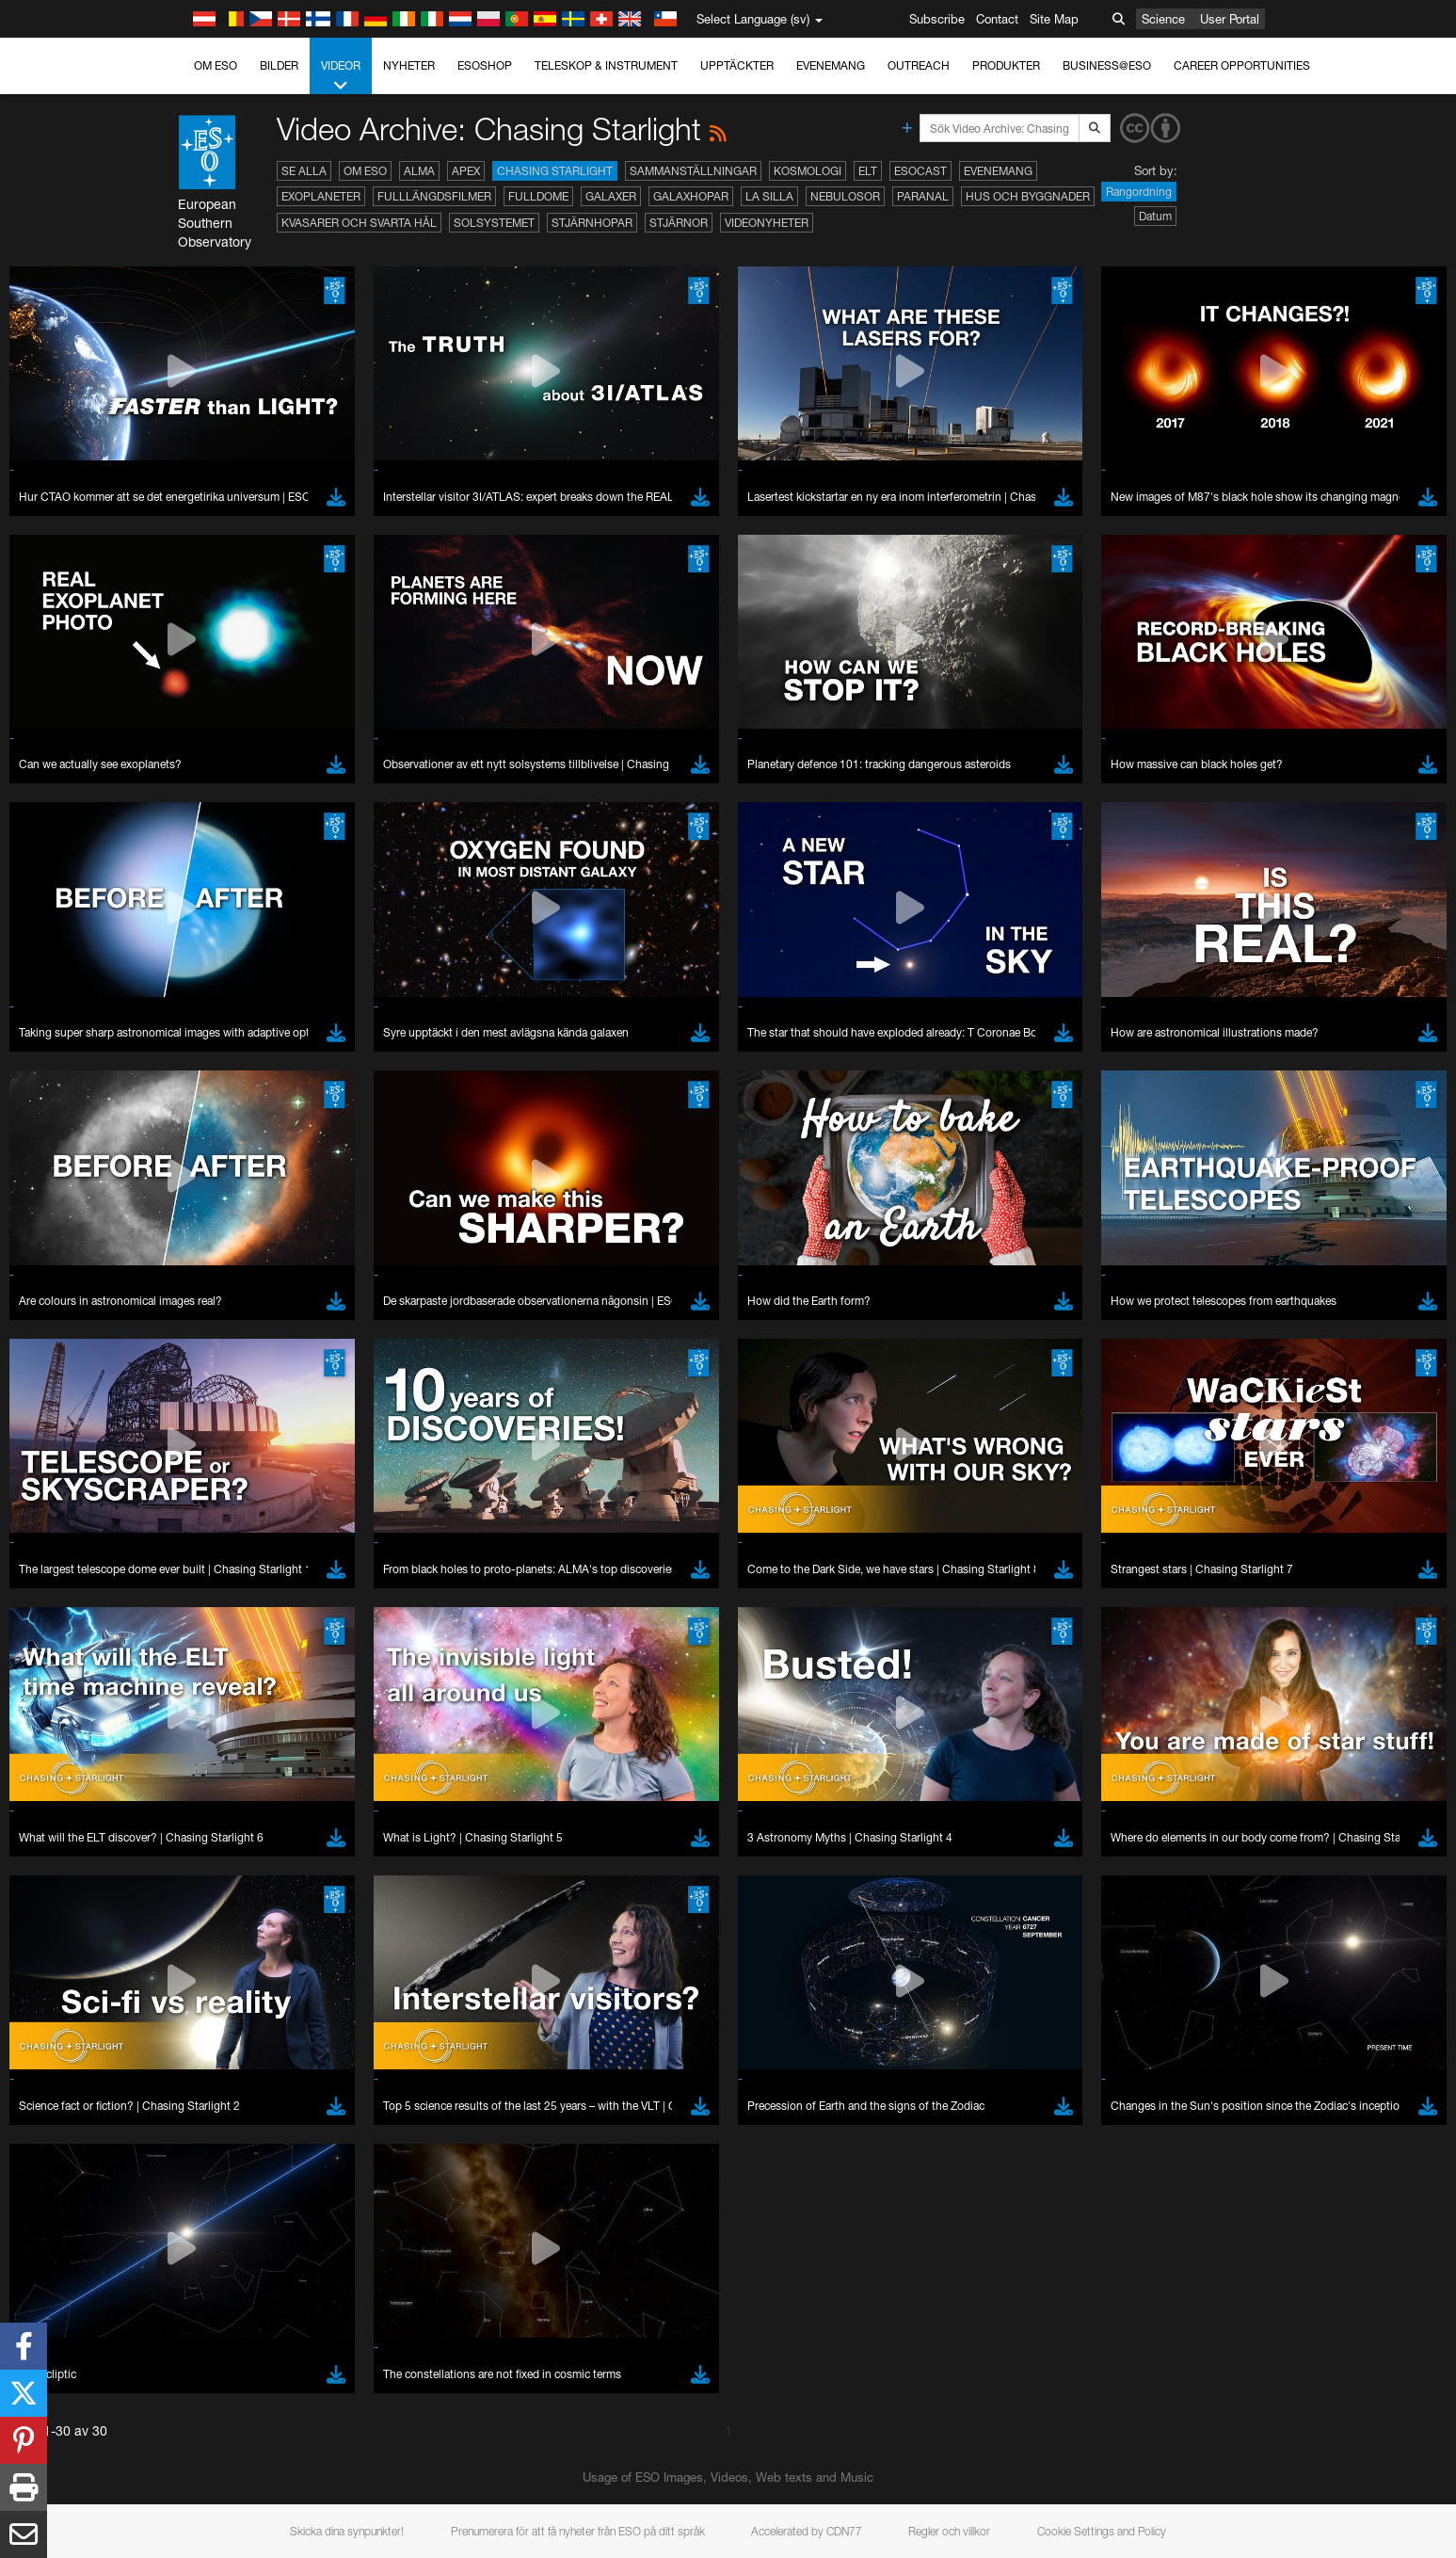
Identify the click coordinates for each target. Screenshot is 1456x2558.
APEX (466, 171)
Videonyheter (766, 223)
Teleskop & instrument (606, 65)
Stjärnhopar (592, 223)
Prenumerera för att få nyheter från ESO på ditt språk (578, 2531)
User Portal (1229, 18)
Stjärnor (678, 223)
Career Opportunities (1242, 65)
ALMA (419, 171)
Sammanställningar (693, 171)
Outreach (919, 65)
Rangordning (1139, 192)
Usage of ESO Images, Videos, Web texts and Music (728, 2477)
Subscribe (937, 18)
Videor (341, 76)
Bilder (279, 65)
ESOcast (920, 171)
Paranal (923, 196)
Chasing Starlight (555, 171)
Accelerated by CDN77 (806, 2531)
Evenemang (830, 65)
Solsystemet (494, 223)
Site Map (1054, 18)
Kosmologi (807, 171)
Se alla (304, 171)
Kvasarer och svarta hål (359, 223)
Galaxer (610, 196)
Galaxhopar (690, 196)
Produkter (1006, 65)
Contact (997, 18)
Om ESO (215, 65)
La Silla (769, 196)
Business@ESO (1107, 65)
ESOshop (484, 65)
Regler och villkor (949, 2531)
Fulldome (538, 196)
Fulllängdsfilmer (434, 196)
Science (1163, 18)
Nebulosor (845, 196)
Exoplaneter (320, 196)
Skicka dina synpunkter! (347, 2531)
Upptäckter (737, 65)
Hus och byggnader (1028, 196)
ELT (867, 171)
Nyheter (409, 65)
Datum (1155, 216)
